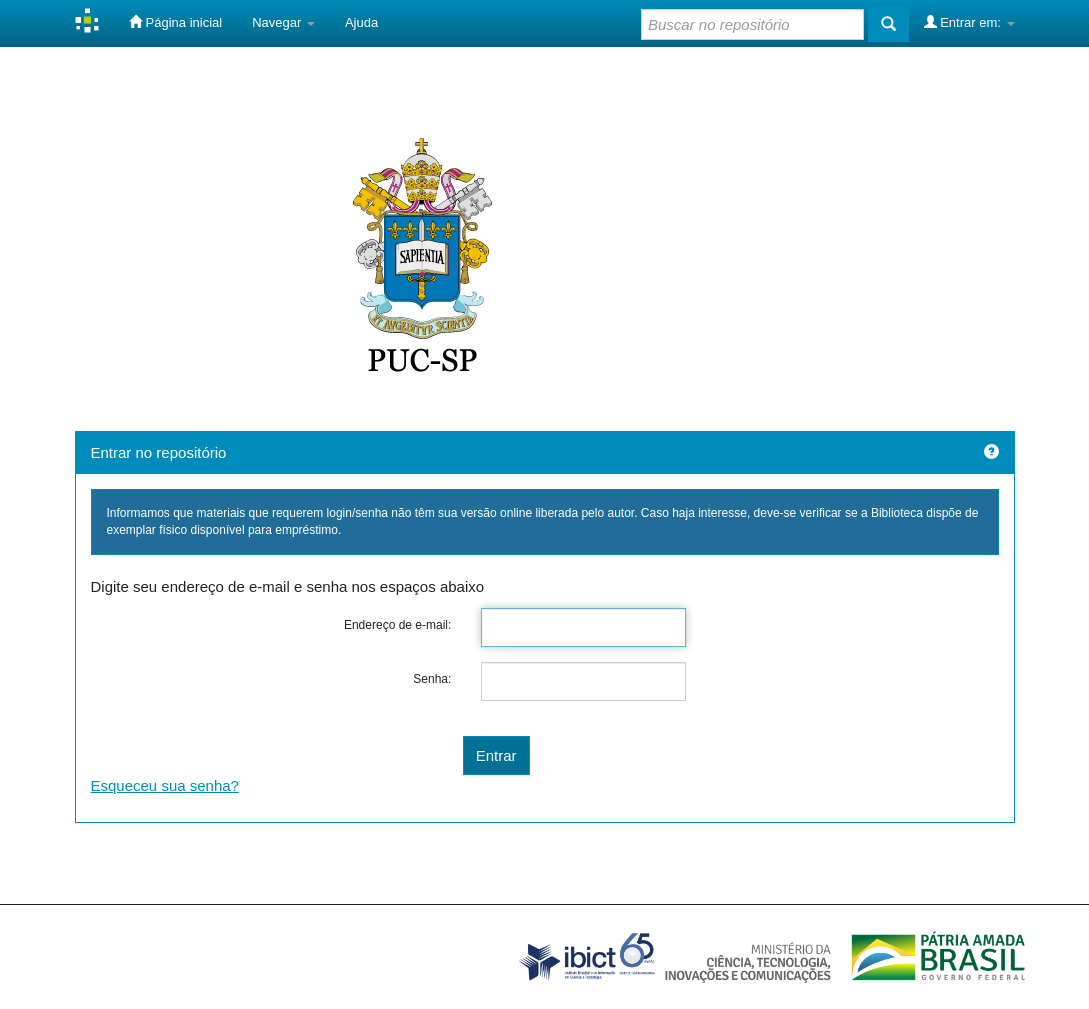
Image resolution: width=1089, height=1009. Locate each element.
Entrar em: (969, 22)
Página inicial (175, 22)
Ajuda (361, 22)
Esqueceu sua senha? (165, 785)
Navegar (283, 22)
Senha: (432, 679)
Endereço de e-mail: (397, 625)
